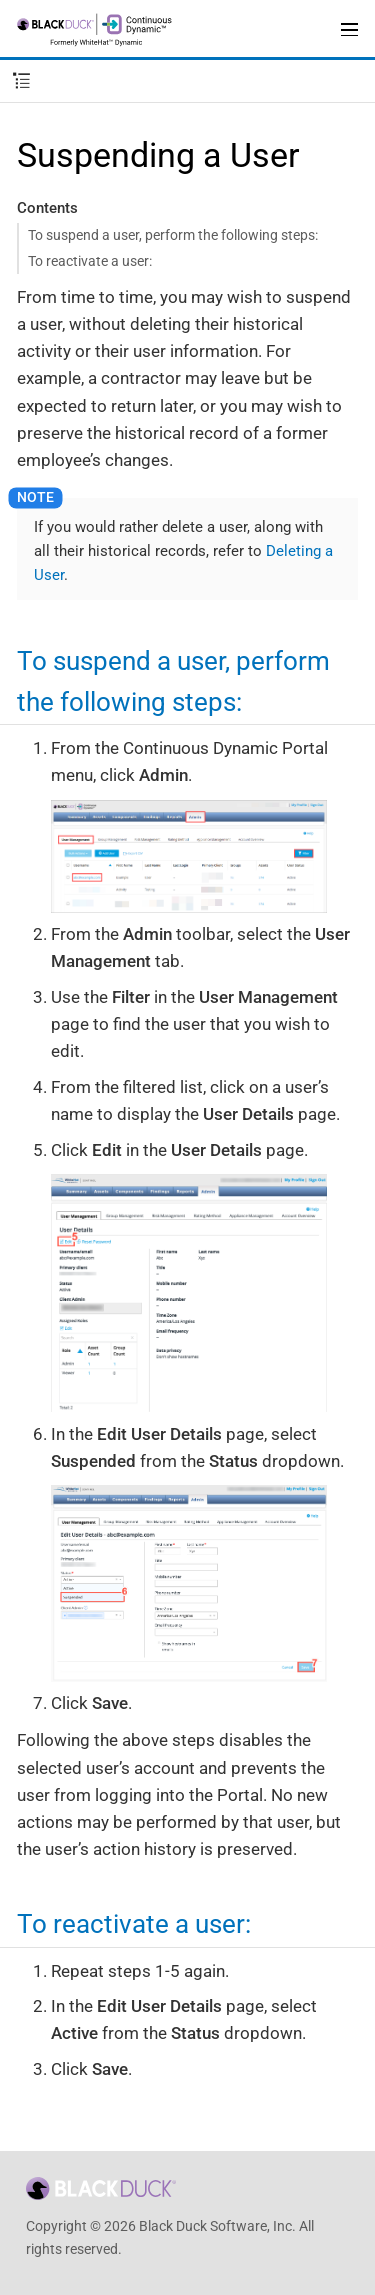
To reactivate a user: (90, 261)
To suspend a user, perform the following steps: (173, 235)
